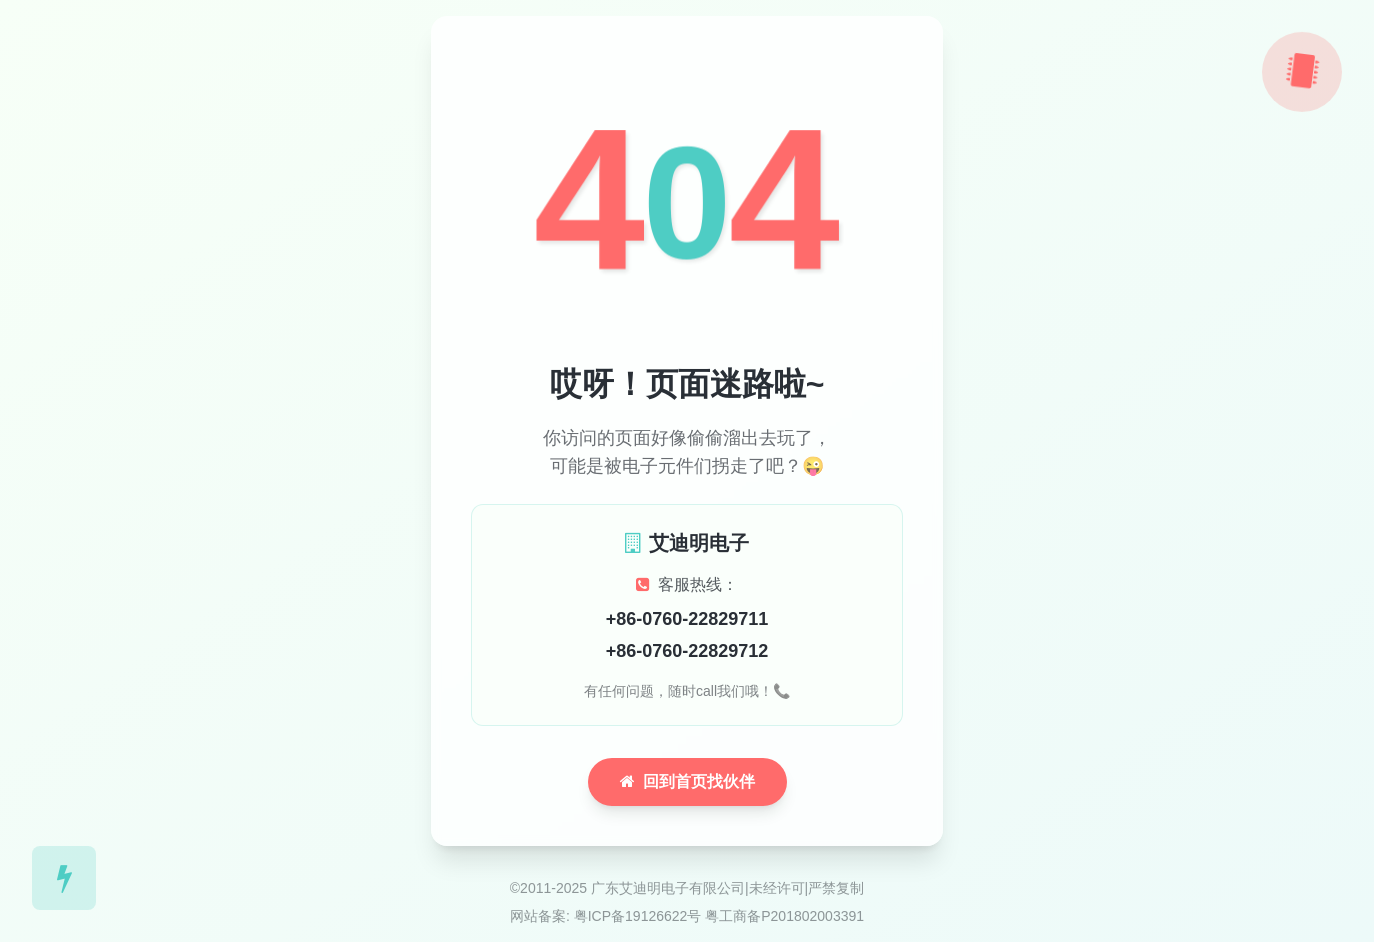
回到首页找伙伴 (687, 781)
